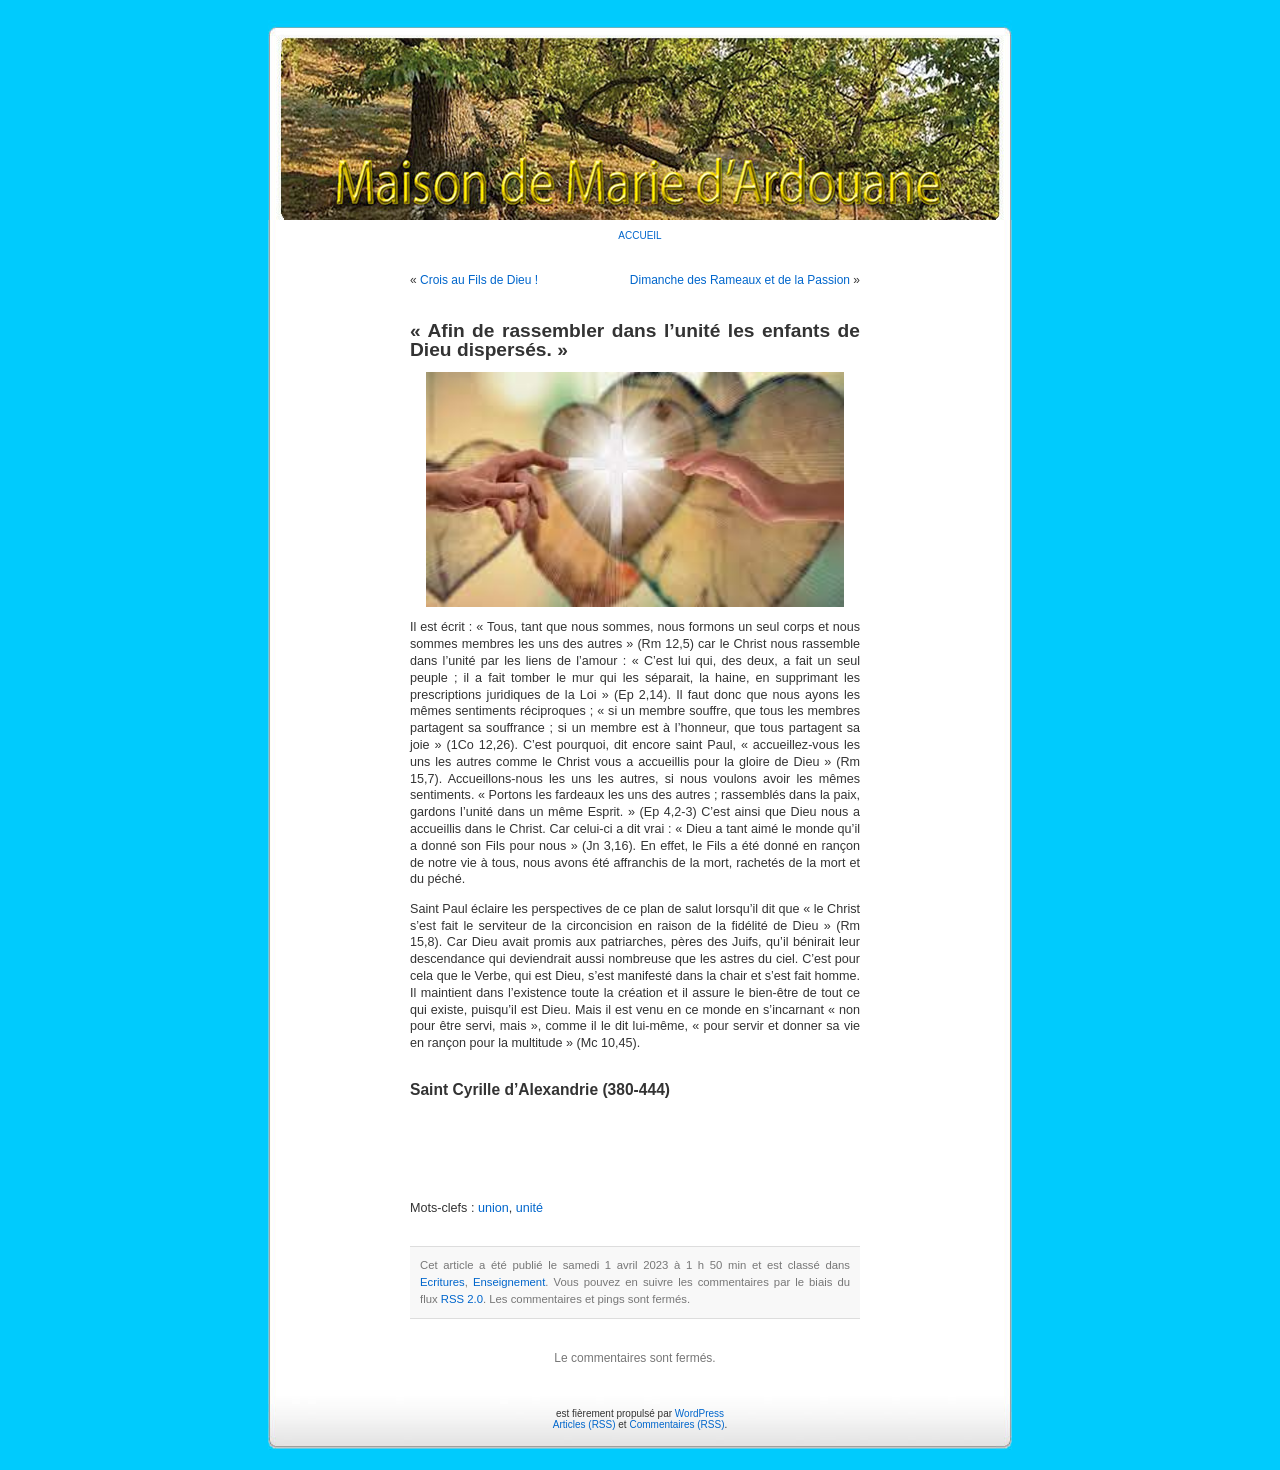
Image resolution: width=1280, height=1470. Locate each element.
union (493, 1208)
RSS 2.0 (462, 1299)
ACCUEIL (639, 235)
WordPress (699, 1413)
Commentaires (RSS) (676, 1424)
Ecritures (442, 1282)
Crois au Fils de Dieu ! (479, 280)
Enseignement (509, 1282)
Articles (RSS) (584, 1424)
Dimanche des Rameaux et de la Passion (740, 280)
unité (529, 1208)
